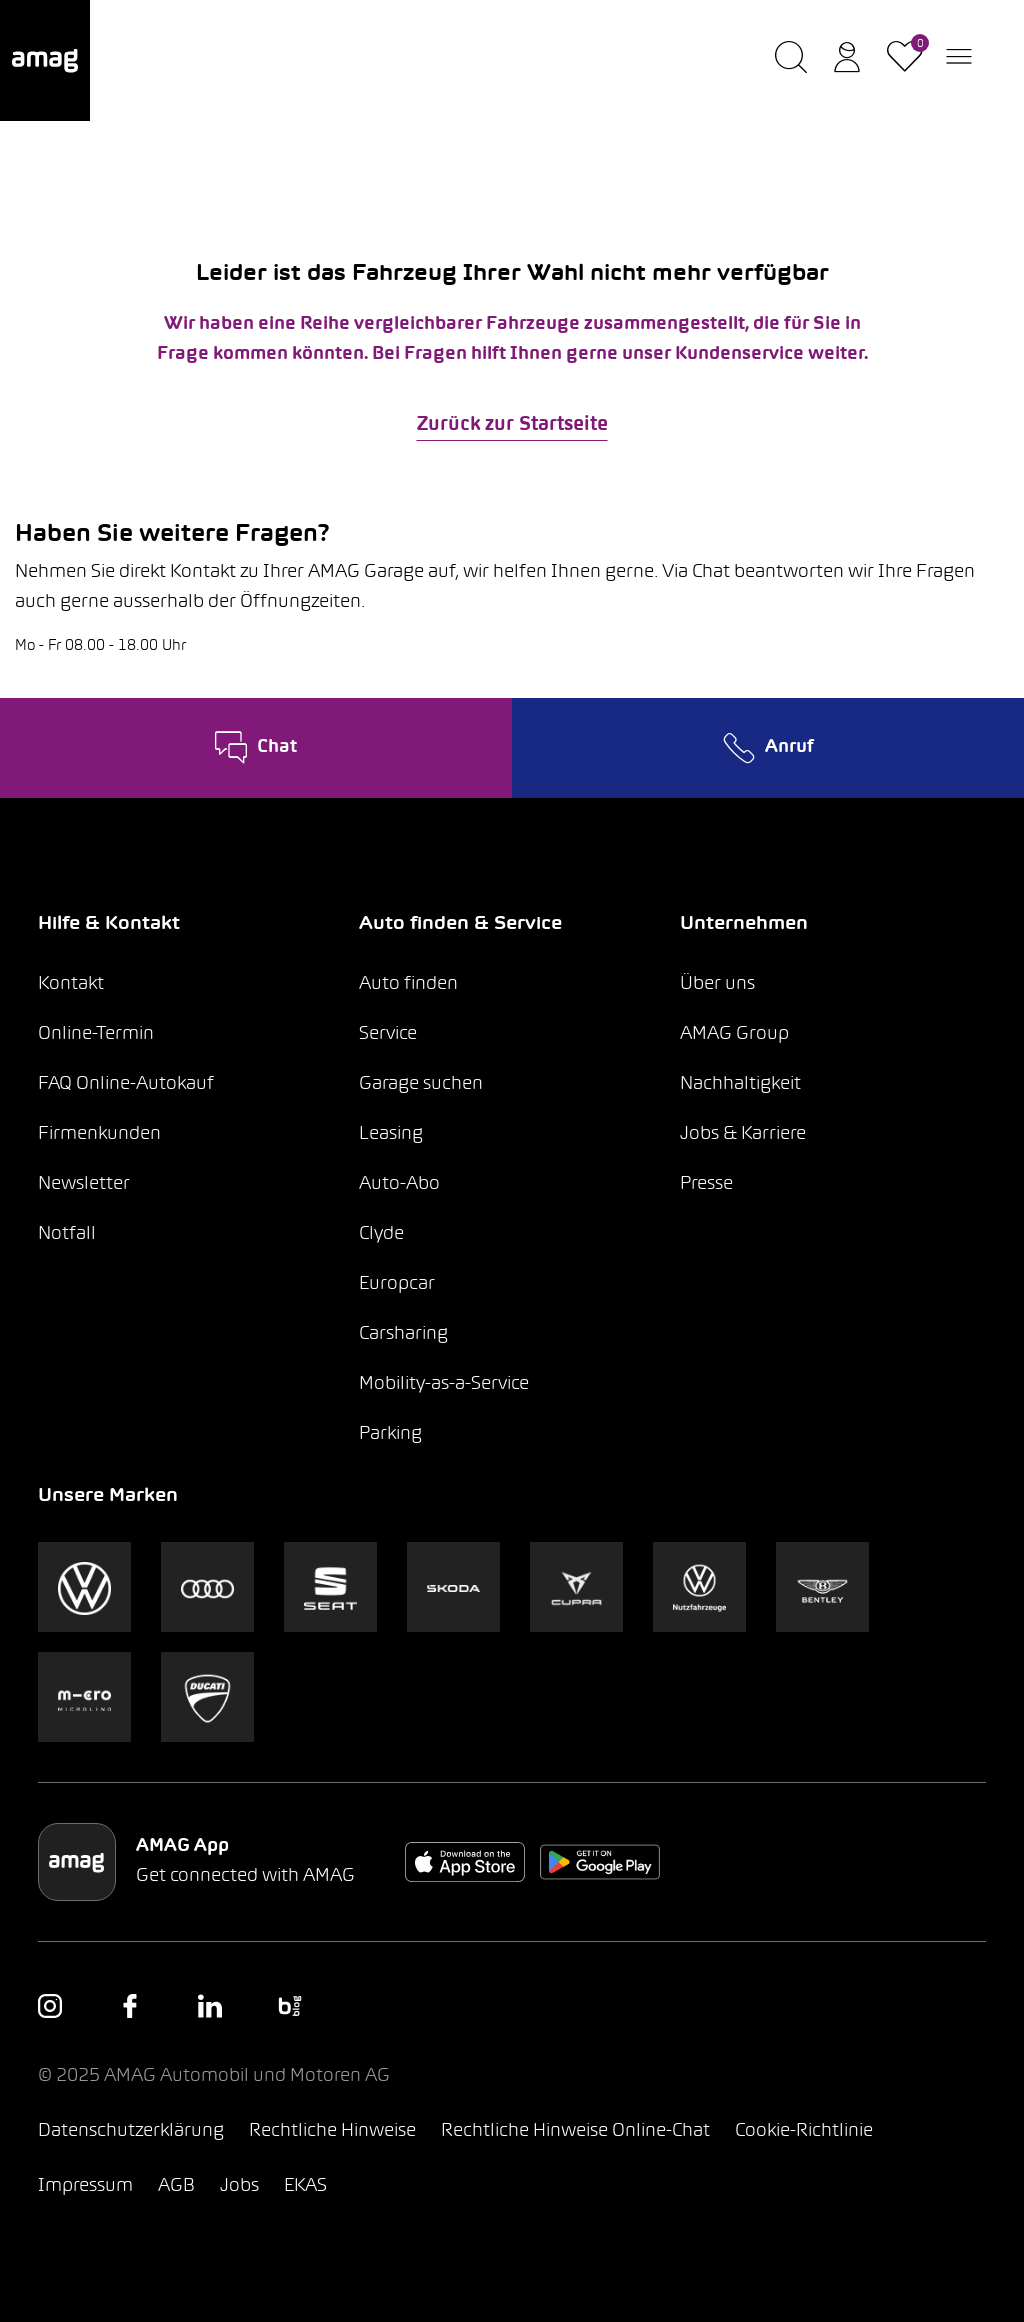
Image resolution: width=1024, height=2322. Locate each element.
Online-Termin (96, 1034)
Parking (390, 1434)
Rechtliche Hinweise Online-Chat (575, 2131)
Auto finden (408, 984)
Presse (706, 1184)
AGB (176, 2186)
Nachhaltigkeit (740, 1084)
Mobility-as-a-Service (444, 1384)
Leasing (391, 1134)
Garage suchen (421, 1084)
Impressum (85, 2186)
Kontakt (71, 984)
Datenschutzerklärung (131, 2131)
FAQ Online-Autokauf (126, 1084)
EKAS (305, 2186)
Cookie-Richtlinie (804, 2131)
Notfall (67, 1234)
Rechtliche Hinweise (332, 2131)
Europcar (397, 1284)
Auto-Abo (399, 1184)
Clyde (381, 1234)
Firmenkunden (99, 1134)
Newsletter (84, 1184)
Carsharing (403, 1334)
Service (388, 1034)
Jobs (239, 2186)
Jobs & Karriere (743, 1134)
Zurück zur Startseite (512, 425)
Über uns (717, 984)
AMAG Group (734, 1034)
